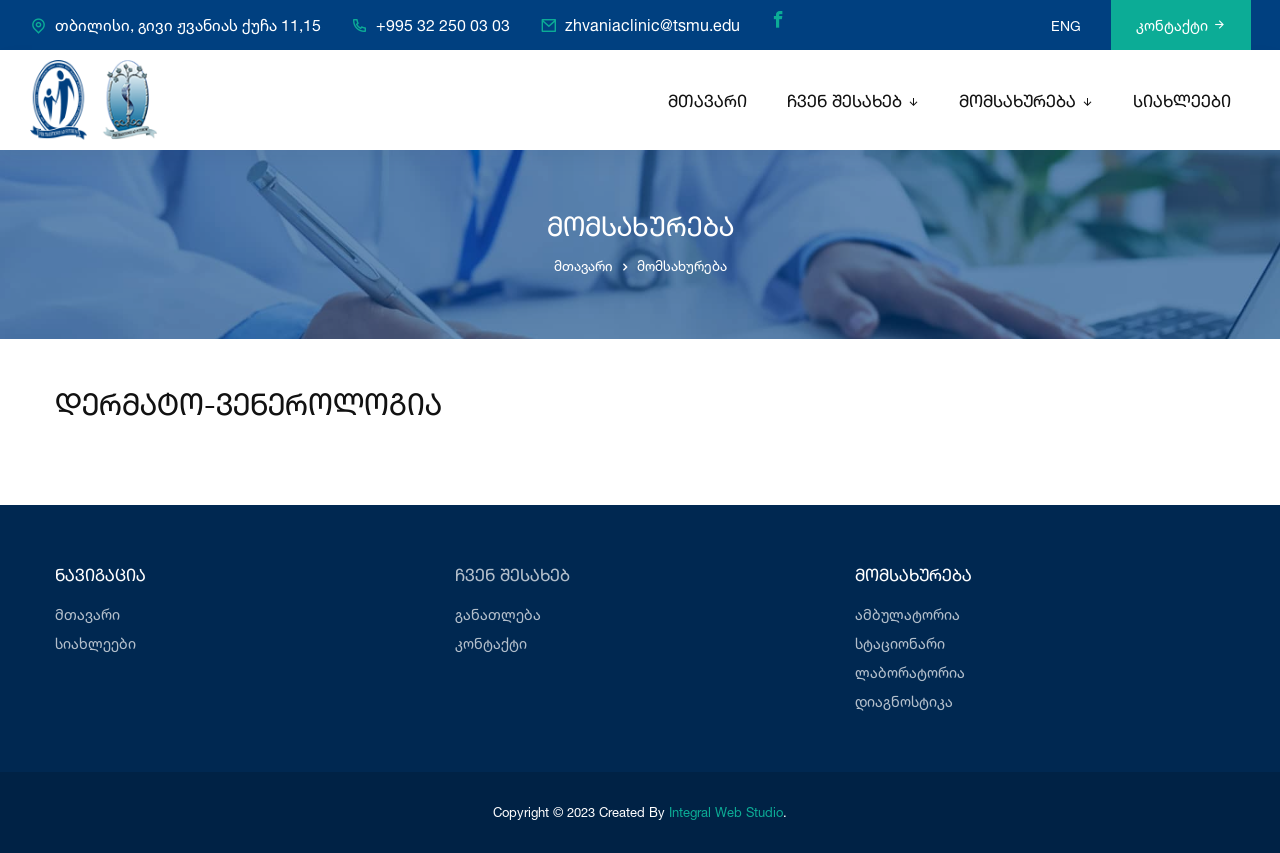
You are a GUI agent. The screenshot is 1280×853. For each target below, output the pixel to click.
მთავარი (707, 102)
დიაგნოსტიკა (904, 701)
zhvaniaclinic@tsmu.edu (652, 26)
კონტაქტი (1181, 25)
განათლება (498, 614)
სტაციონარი (900, 643)
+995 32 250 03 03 (443, 26)
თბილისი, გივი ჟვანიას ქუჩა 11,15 (188, 26)
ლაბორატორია (910, 672)
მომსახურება (1017, 102)
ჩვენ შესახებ (844, 102)
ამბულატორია (907, 614)
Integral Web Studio (726, 812)
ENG (1066, 25)
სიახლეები (1182, 102)
